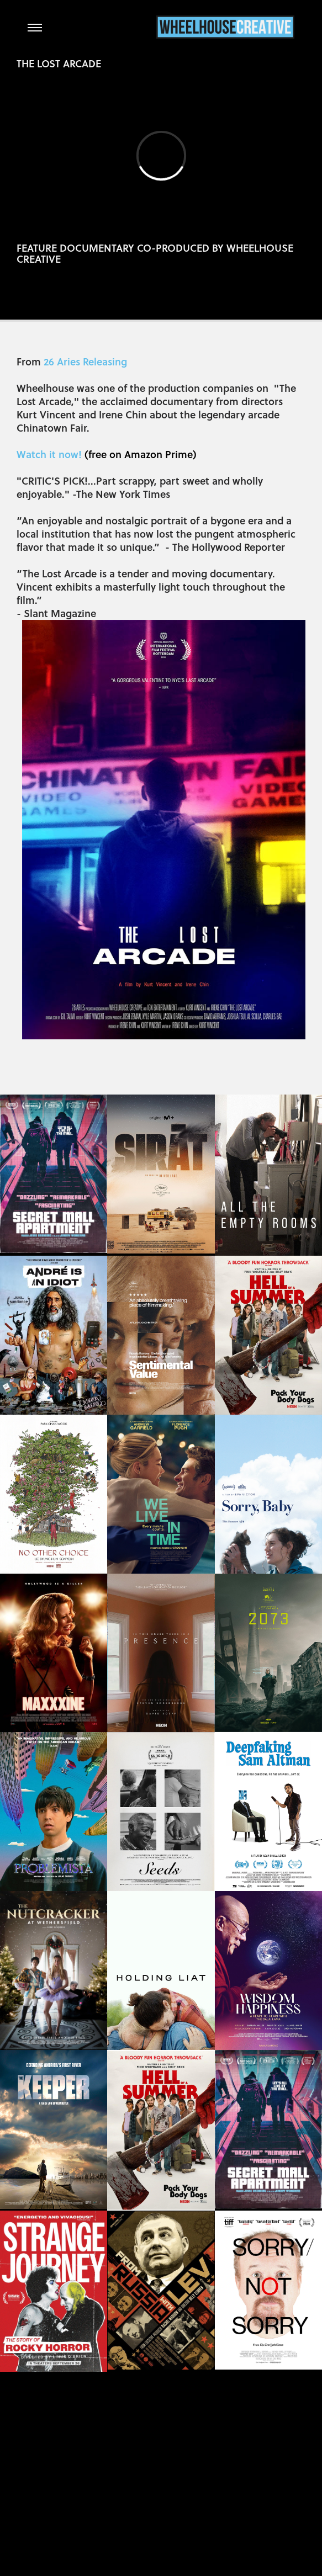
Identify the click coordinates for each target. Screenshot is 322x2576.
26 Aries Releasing (85, 361)
